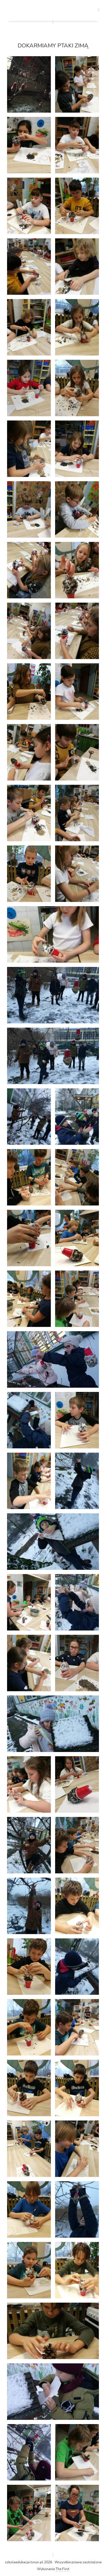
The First (62, 2569)
